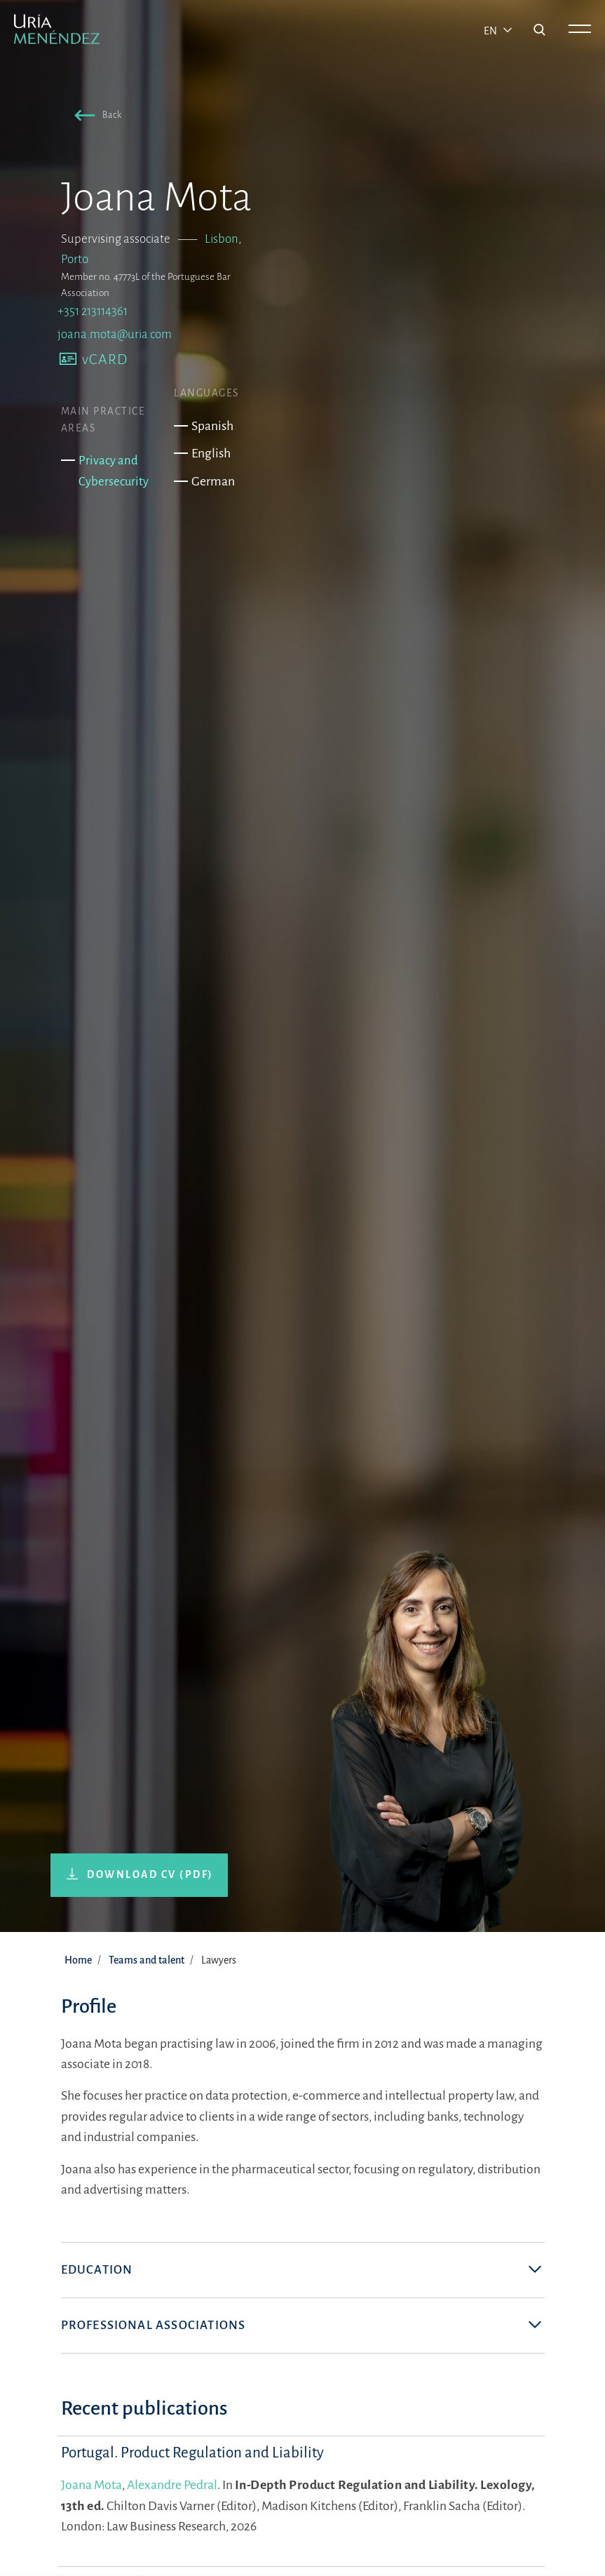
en (491, 30)
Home (78, 1960)
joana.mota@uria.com (114, 334)
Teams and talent (146, 1960)
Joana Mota (91, 2485)
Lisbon (221, 239)
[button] (95, 117)
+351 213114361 (92, 311)
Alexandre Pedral (172, 2485)
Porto (74, 259)
